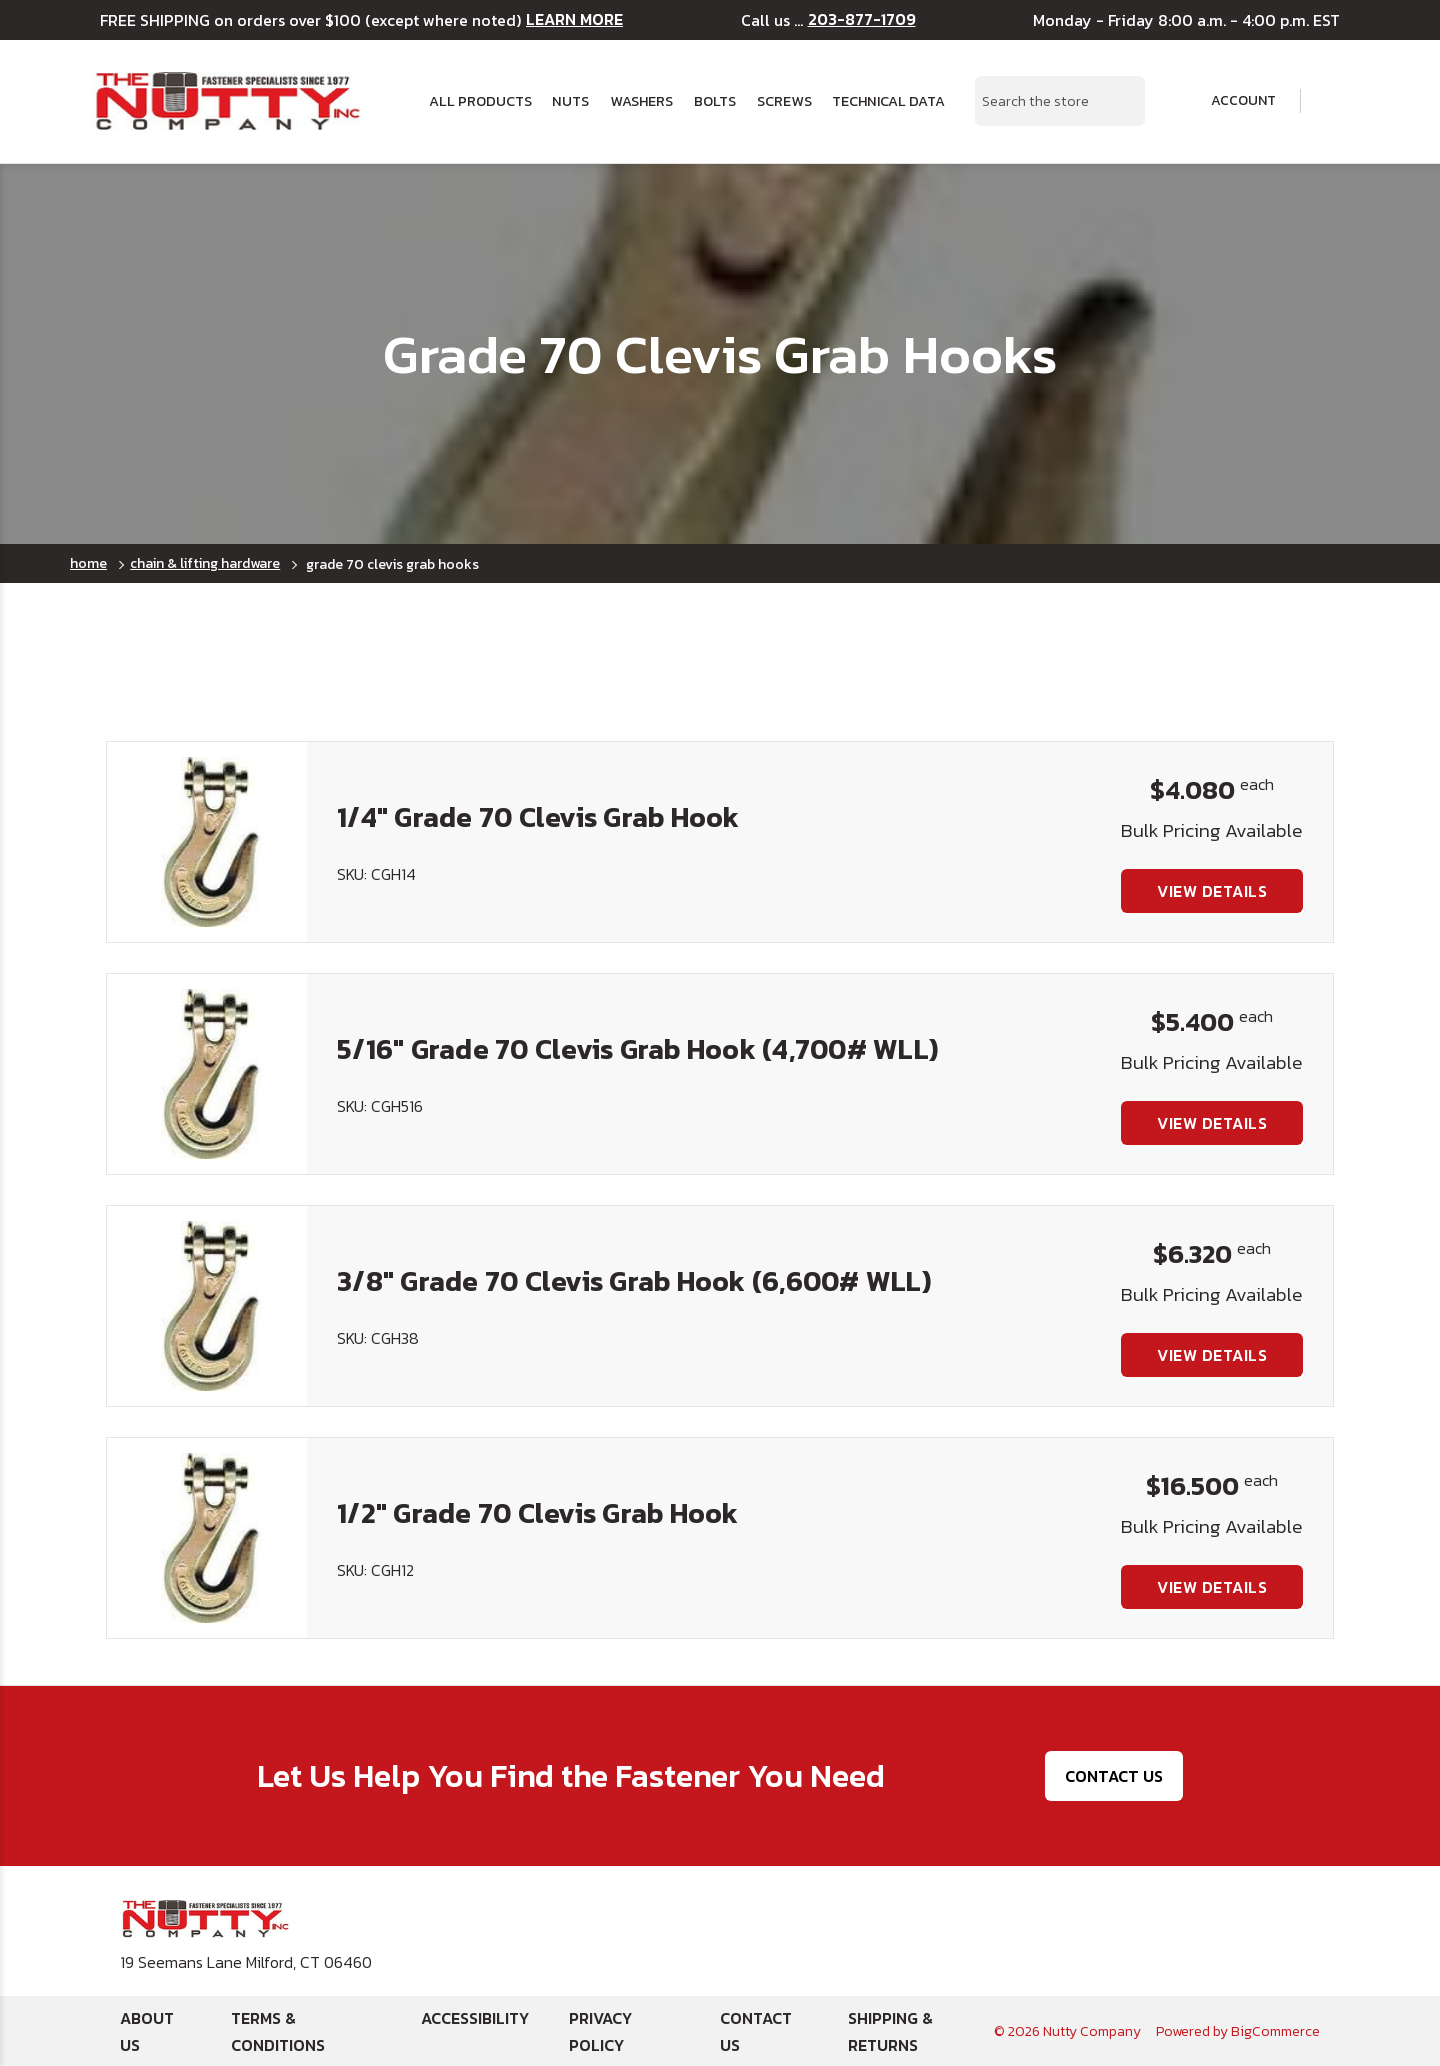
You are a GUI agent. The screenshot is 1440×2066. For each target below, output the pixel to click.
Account (1230, 101)
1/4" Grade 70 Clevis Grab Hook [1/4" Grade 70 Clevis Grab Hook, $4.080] (538, 817)
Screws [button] (784, 101)
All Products (480, 101)
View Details (1212, 891)
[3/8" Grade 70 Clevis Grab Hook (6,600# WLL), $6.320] (207, 1306)
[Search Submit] (1119, 101)
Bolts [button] (715, 101)
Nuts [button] (570, 101)
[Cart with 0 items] (1334, 101)
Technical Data (888, 101)
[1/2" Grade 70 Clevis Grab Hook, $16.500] (207, 1538)
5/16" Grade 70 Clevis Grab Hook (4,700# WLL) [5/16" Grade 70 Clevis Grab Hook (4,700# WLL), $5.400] (637, 1049)
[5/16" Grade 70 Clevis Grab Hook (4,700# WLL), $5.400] (207, 1074)
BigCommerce (1275, 2031)
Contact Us (1114, 1776)
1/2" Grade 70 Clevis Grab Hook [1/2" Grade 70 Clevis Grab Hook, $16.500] (538, 1513)
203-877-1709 (862, 19)
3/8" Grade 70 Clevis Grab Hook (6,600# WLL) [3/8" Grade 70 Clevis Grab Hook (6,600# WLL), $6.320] (634, 1281)
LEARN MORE (574, 19)
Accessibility (475, 2018)
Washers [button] (641, 101)
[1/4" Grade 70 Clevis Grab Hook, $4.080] (207, 842)
